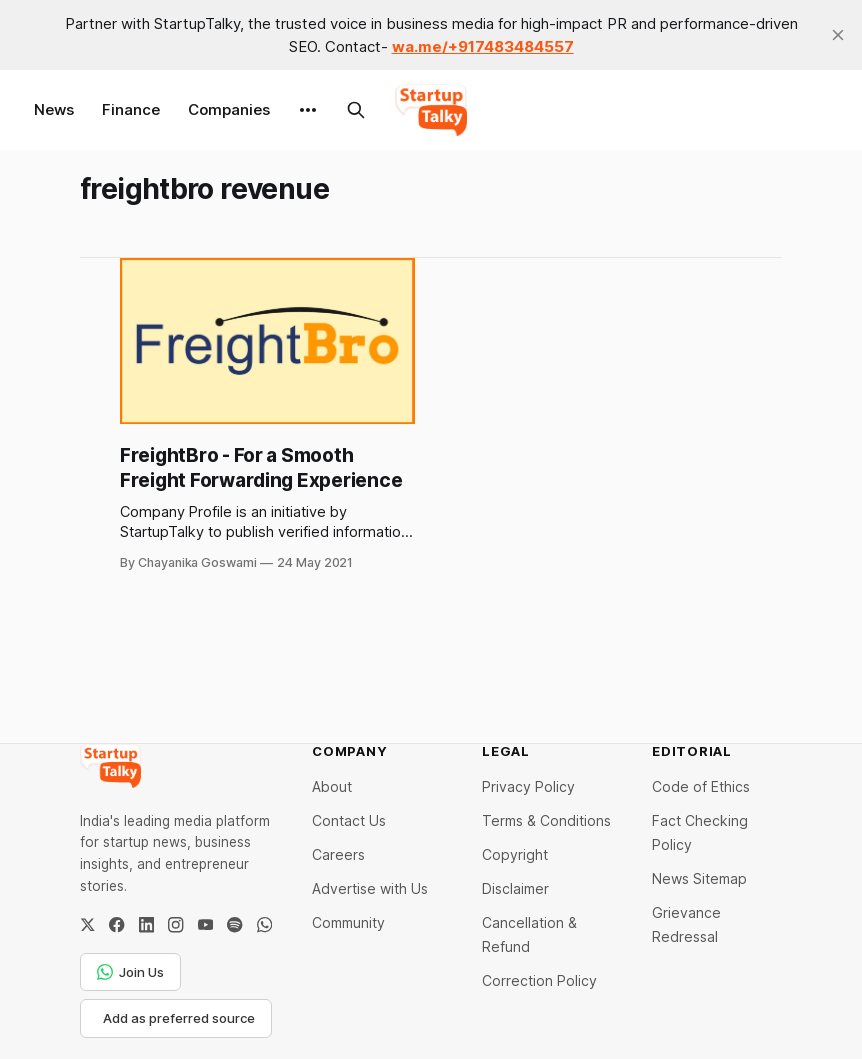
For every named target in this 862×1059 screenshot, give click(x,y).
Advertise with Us (370, 888)
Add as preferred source (179, 1018)
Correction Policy (539, 980)
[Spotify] (234, 924)
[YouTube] (205, 924)
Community (348, 922)
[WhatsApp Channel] (264, 924)
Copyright (515, 854)
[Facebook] (116, 924)
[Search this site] (356, 110)
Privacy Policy (528, 786)
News (54, 109)
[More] (308, 110)
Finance (131, 109)
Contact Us (349, 820)
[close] (838, 35)
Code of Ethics (701, 786)
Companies (229, 109)
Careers (338, 854)
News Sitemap (699, 878)
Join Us (130, 972)
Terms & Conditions (546, 820)
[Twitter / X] (87, 924)
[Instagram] (175, 924)
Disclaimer (515, 888)
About (332, 786)
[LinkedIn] (146, 924)
